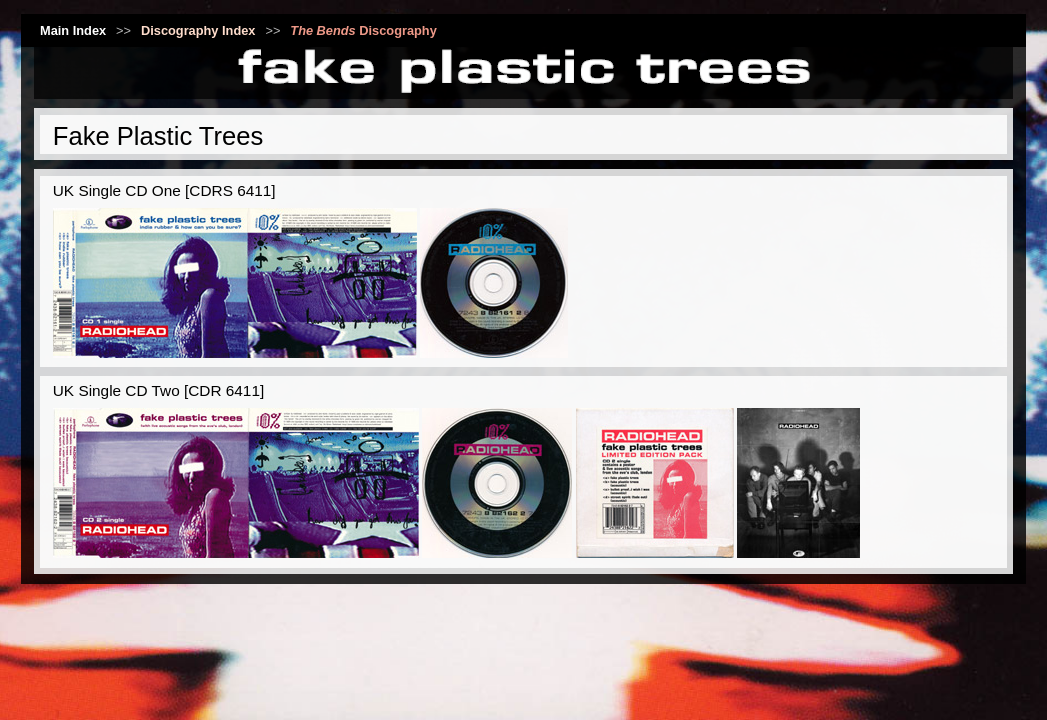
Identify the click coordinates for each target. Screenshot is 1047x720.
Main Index (73, 30)
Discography (363, 30)
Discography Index (198, 30)
